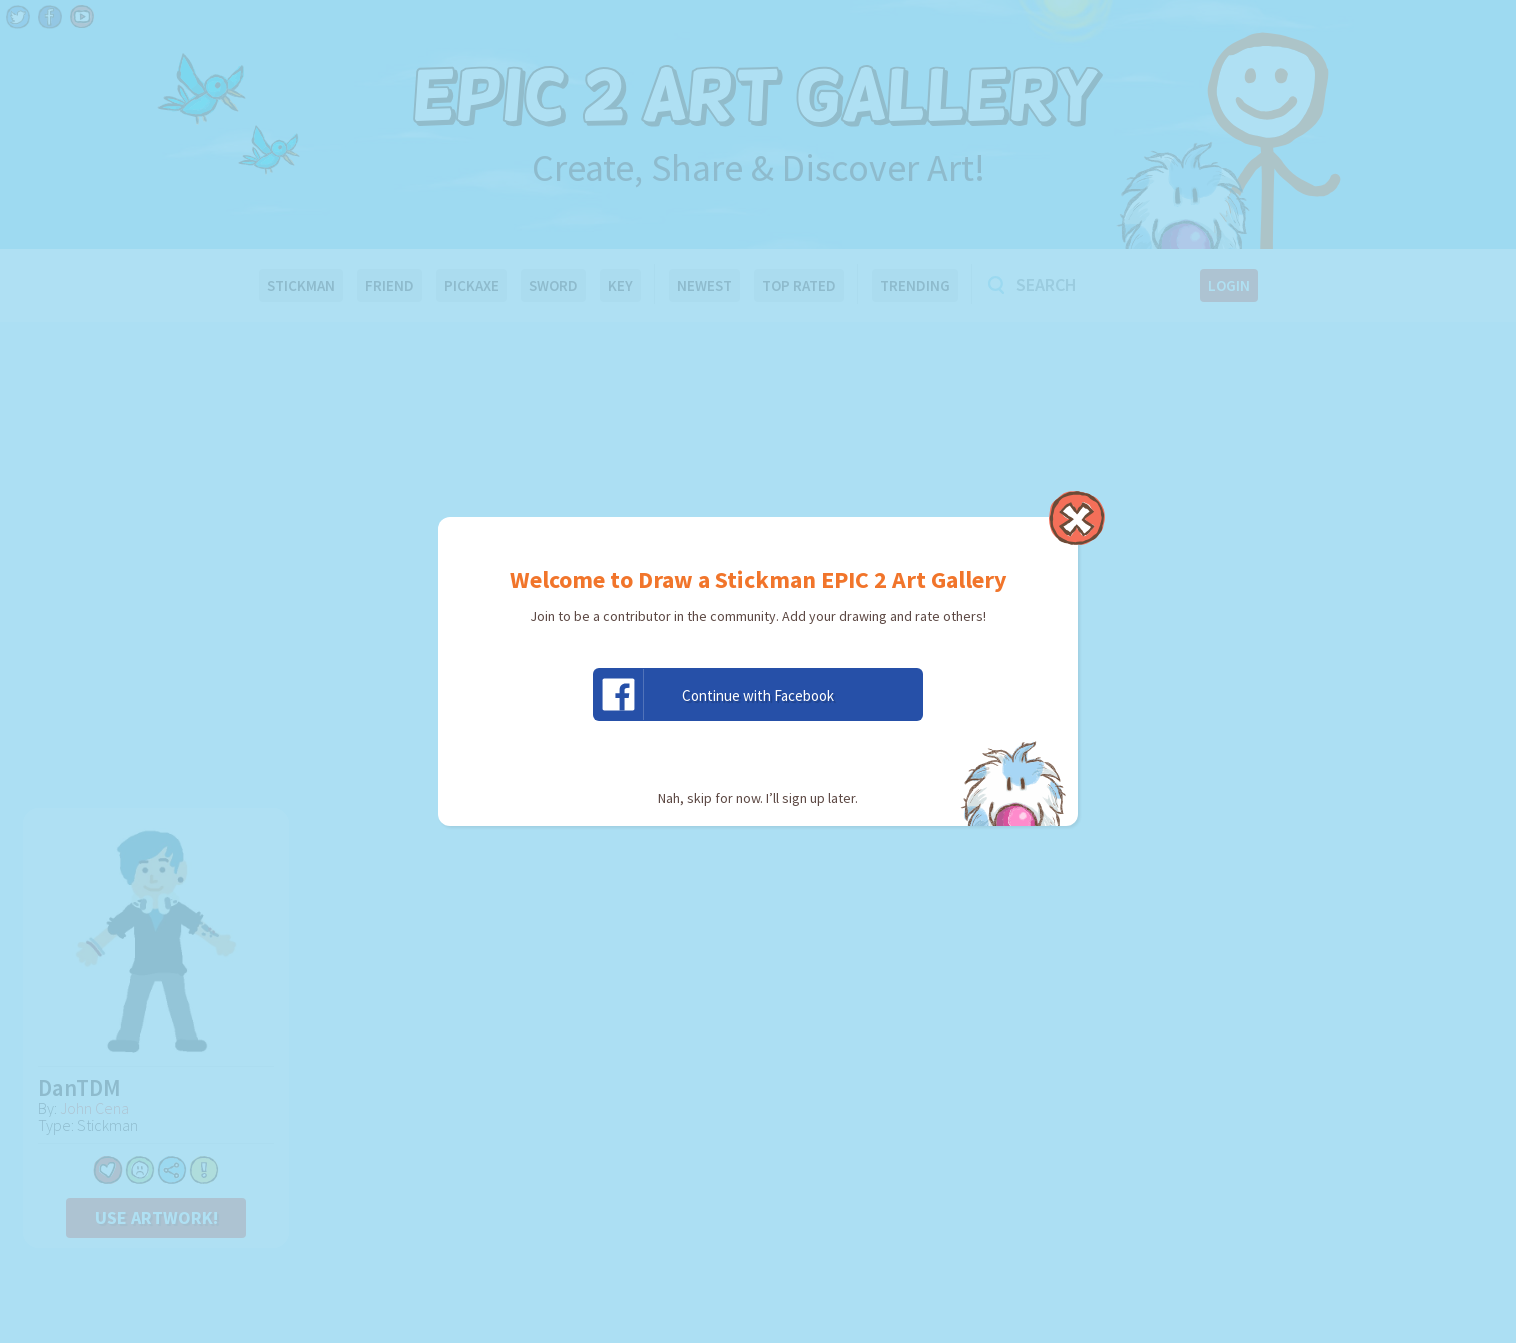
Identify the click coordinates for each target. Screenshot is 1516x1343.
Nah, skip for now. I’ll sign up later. (758, 798)
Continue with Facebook (714, 694)
